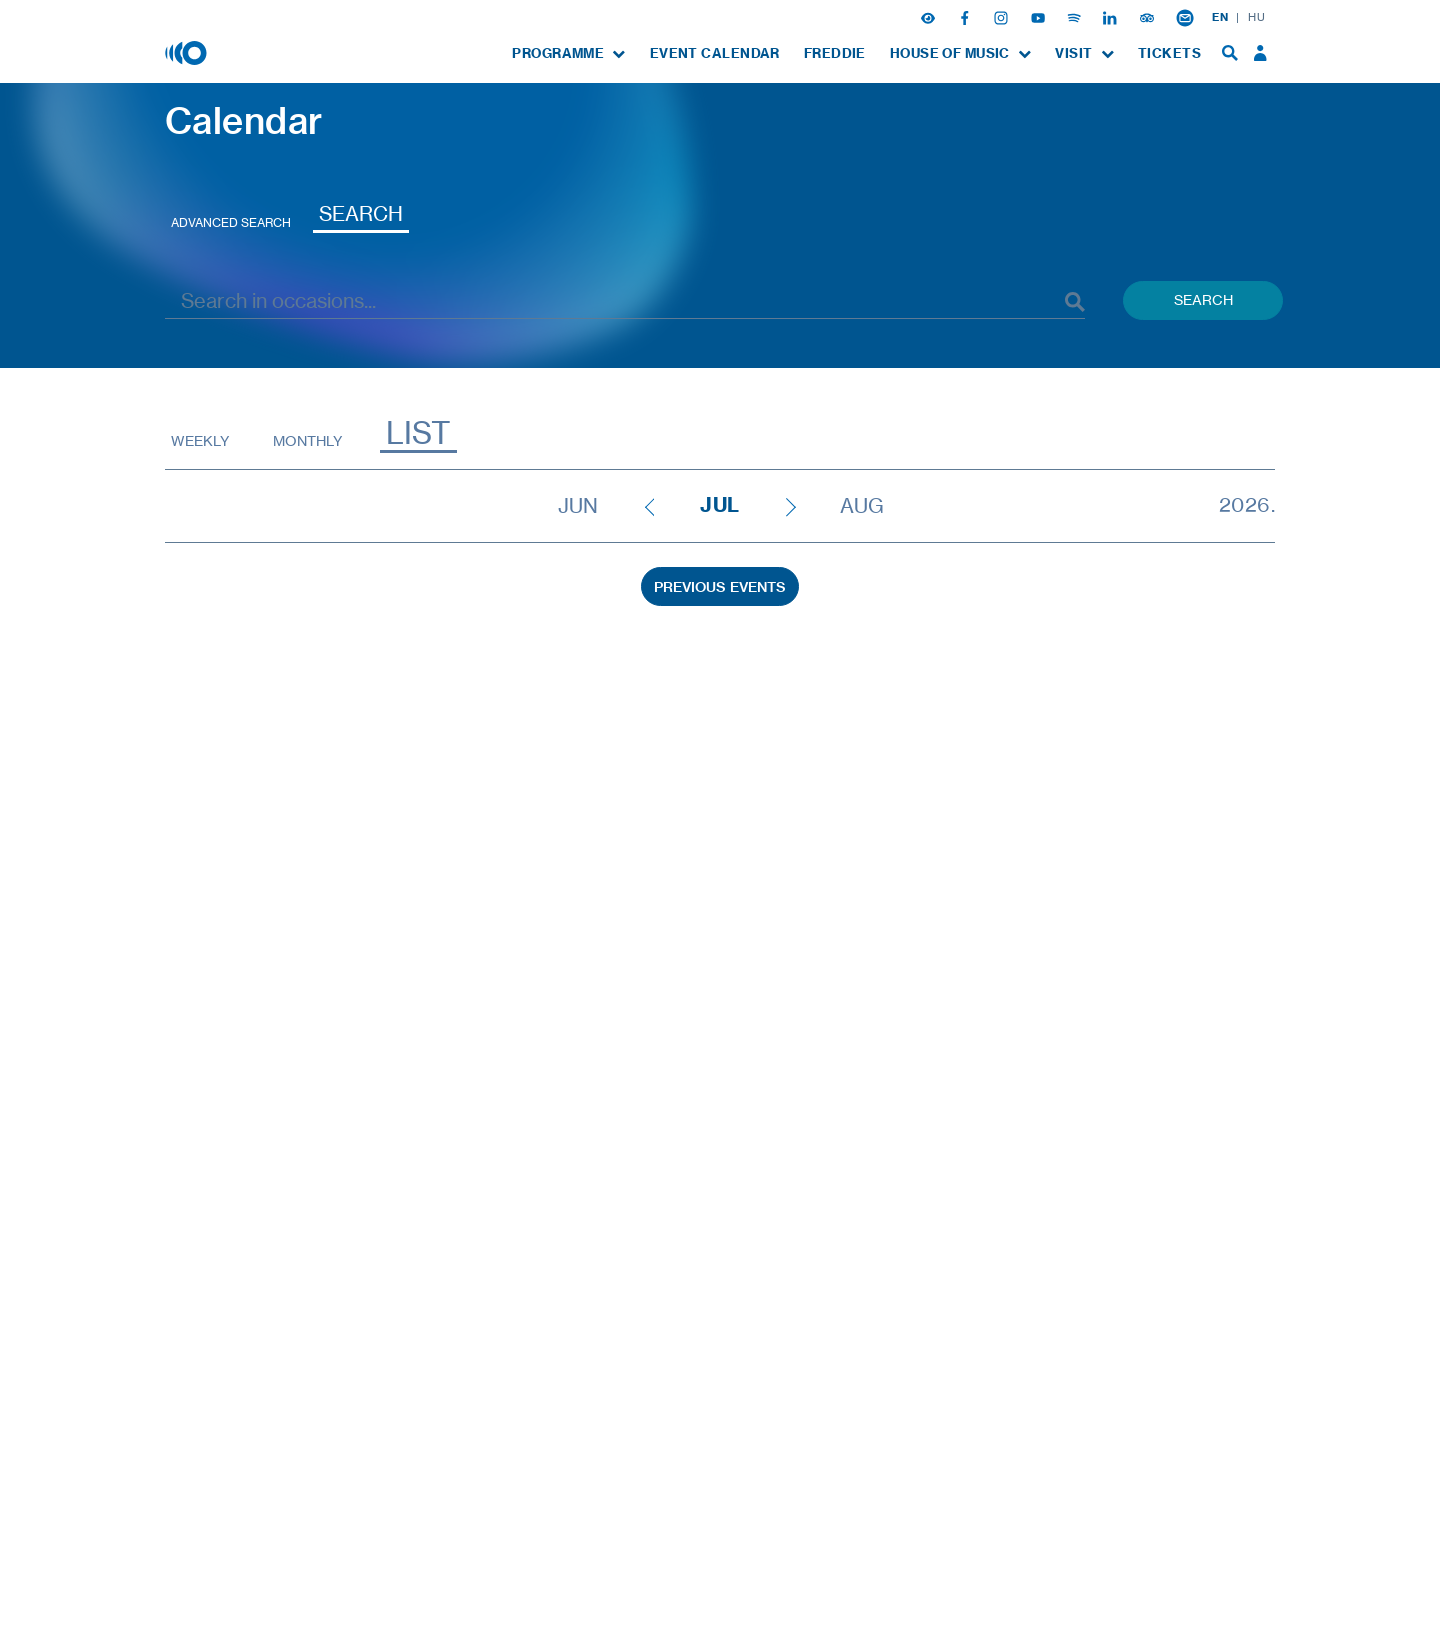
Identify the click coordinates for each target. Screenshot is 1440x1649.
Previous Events (720, 587)
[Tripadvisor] (1149, 17)
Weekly (200, 440)
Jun (578, 506)
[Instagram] (1003, 17)
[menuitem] (568, 53)
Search (361, 213)
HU (1256, 17)
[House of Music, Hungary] (188, 52)
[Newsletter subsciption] (1185, 17)
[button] (930, 17)
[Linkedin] (1112, 17)
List (418, 433)
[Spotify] (1076, 17)
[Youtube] (1040, 17)
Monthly (307, 440)
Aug (862, 506)
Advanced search (231, 222)
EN (1220, 17)
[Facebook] (967, 17)
